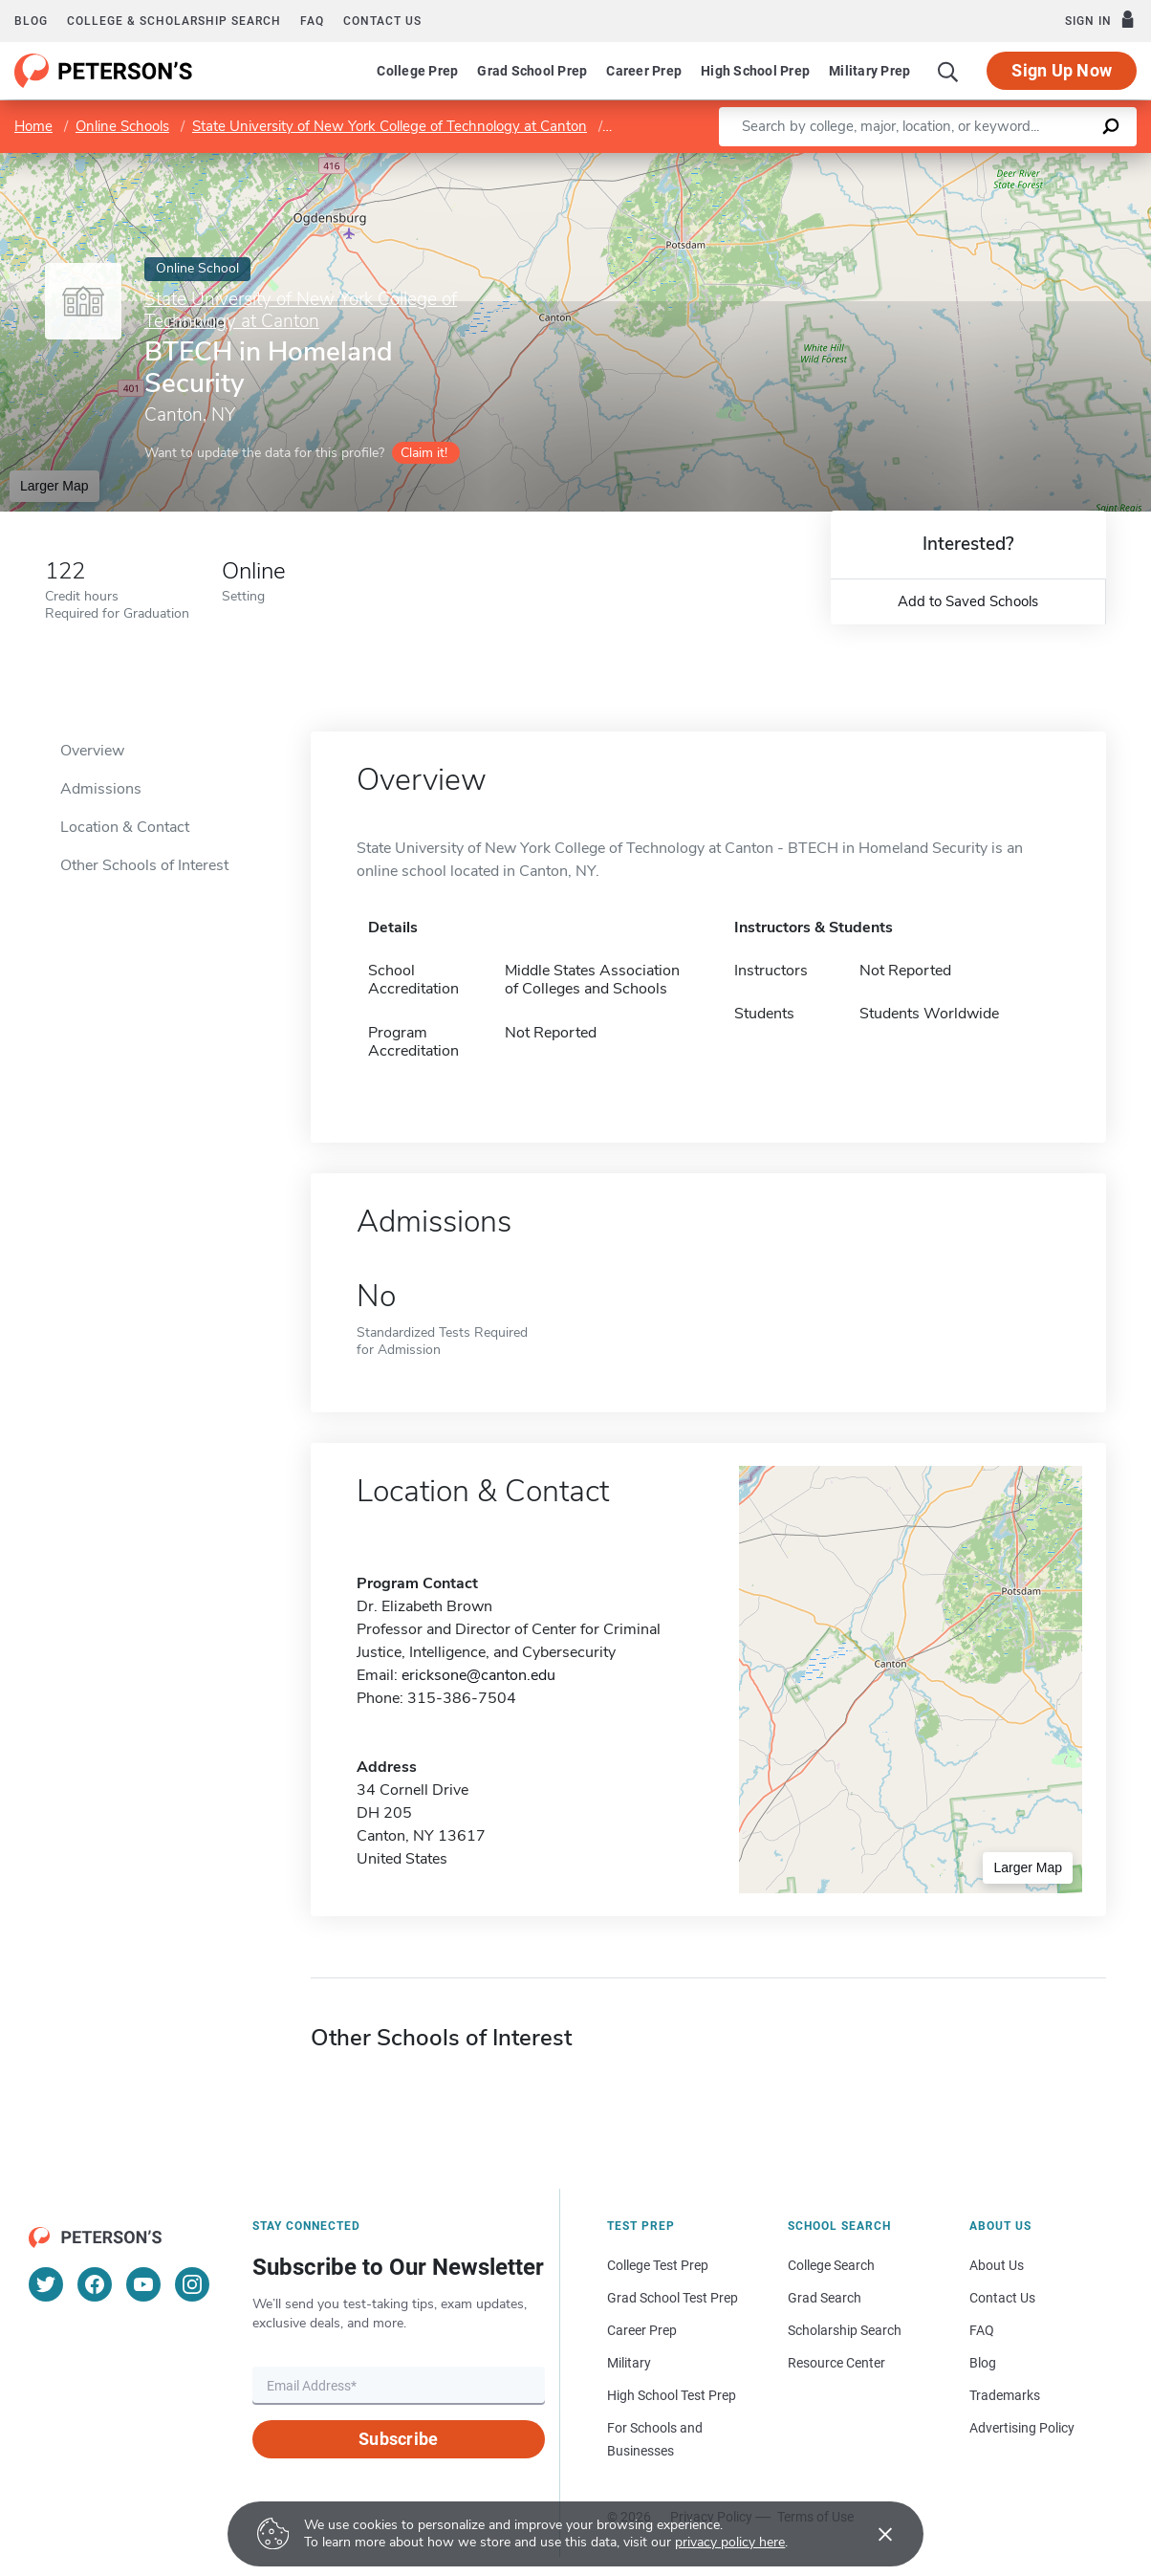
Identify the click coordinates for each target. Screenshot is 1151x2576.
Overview (92, 750)
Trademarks (1004, 2395)
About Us (996, 2265)
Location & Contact (124, 827)
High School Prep (755, 70)
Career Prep (644, 70)
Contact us (382, 21)
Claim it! (424, 453)
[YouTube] (143, 2284)
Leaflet (919, 162)
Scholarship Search (844, 2330)
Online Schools (122, 126)
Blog (31, 21)
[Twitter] (46, 2284)
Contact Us (1002, 2297)
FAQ (312, 21)
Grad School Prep (532, 70)
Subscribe (398, 2439)
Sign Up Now (1061, 70)
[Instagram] (192, 2284)
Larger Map (54, 485)
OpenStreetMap (1021, 162)
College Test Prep (657, 2265)
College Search (831, 2265)
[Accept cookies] (872, 2534)
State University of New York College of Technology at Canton (389, 126)
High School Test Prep (671, 2395)
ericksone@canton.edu (478, 1675)
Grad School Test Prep (672, 2297)
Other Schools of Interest (144, 865)
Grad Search (824, 2297)
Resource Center (836, 2362)
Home (33, 126)
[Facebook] (94, 2284)
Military (629, 2362)
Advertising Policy (1022, 2427)
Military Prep (869, 70)
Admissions (100, 788)
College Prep (417, 70)
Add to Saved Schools (968, 601)
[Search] (948, 71)
